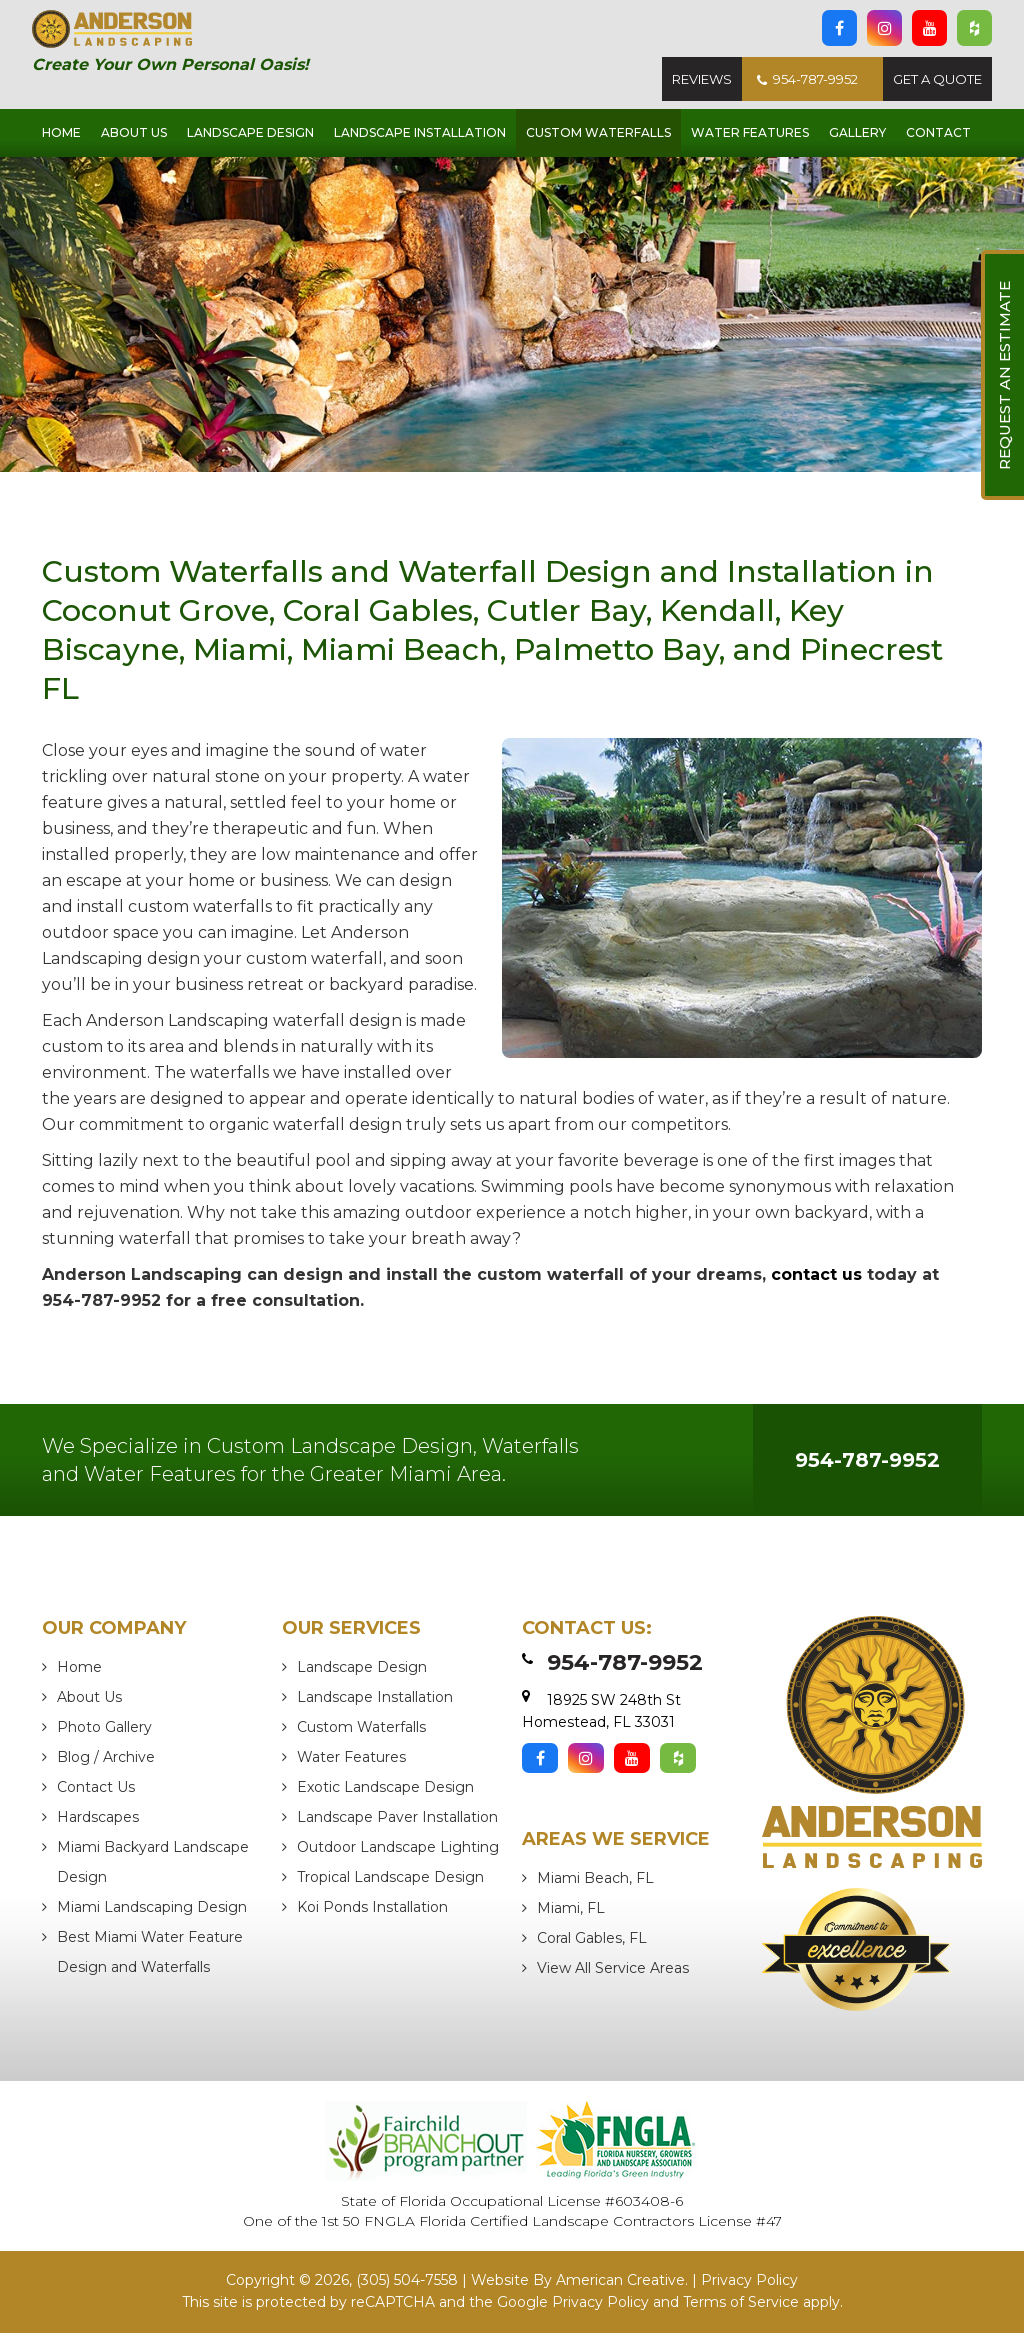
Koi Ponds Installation (372, 1910)
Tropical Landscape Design (390, 1880)
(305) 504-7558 (407, 2283)
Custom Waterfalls (361, 1730)
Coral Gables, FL (592, 1941)
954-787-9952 (807, 81)
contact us (816, 1277)
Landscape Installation (375, 1700)
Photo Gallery (104, 1730)
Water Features (351, 1760)
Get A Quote (937, 81)
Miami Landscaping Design (152, 1910)
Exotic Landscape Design (385, 1790)
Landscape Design (362, 1670)
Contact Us (96, 1790)
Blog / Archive (106, 1760)
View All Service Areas (613, 1971)
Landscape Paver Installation (397, 1820)
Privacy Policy (749, 2283)
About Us (89, 1700)
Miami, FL (571, 1911)
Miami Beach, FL (595, 1881)
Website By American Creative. (579, 2283)
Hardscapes (98, 1820)
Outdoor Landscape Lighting (398, 1850)
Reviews (702, 81)
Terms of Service (741, 2304)
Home (79, 1670)
